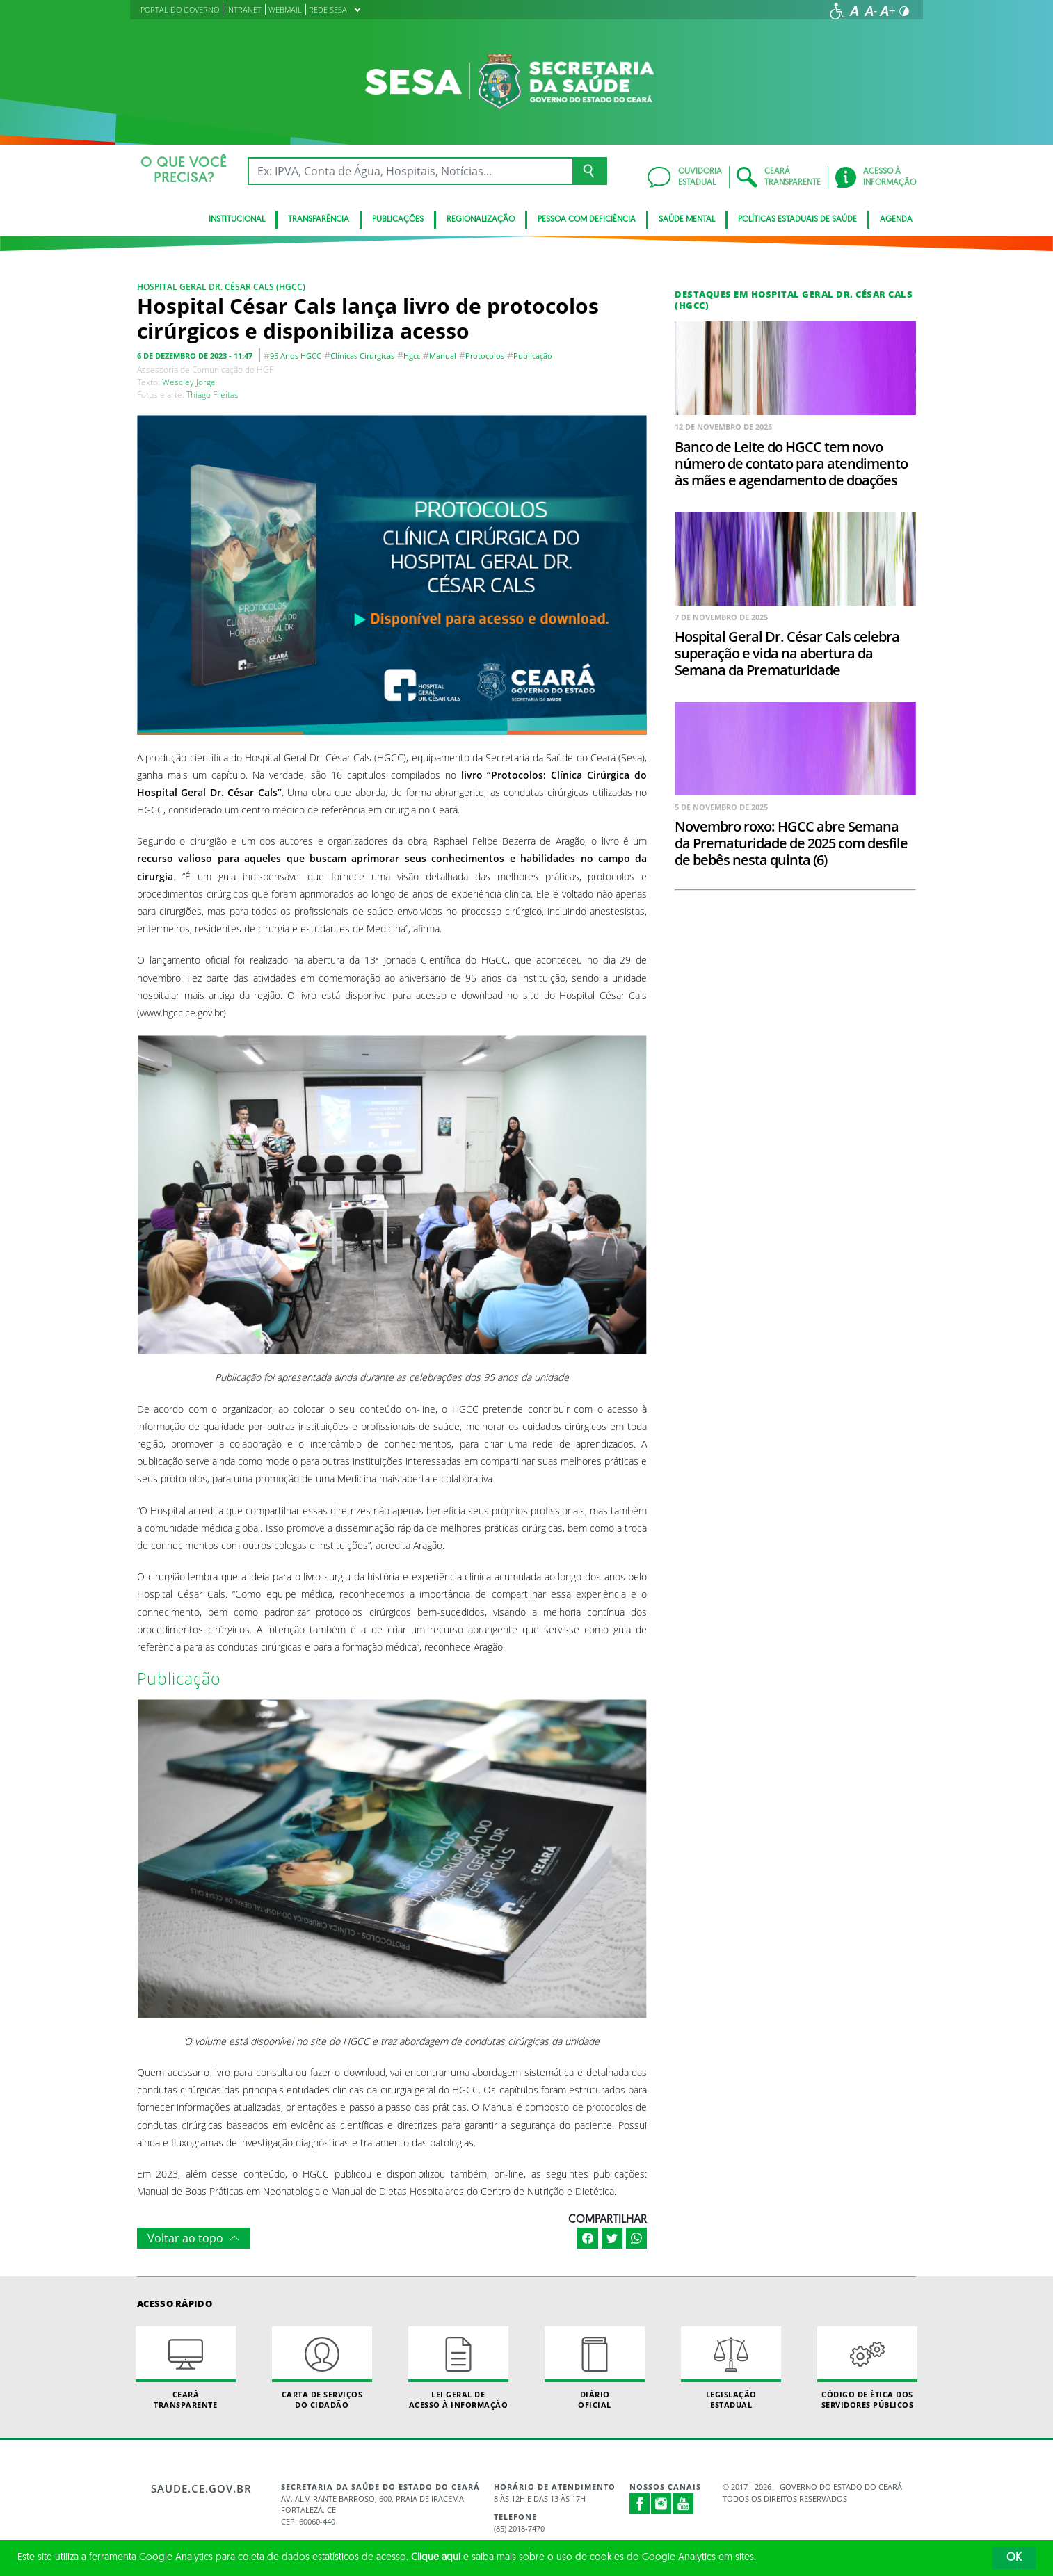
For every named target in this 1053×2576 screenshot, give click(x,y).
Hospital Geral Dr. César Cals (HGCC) (221, 287)
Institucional (237, 220)
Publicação (532, 355)
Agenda (896, 220)
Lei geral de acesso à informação (458, 2368)
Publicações (398, 220)
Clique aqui (435, 2557)
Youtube (683, 2503)
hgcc (411, 355)
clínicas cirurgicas (362, 355)
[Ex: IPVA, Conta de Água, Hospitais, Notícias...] (410, 171)
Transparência (318, 220)
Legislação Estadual (731, 2368)
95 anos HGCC (295, 355)
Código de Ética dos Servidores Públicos (867, 2368)
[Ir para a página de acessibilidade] (837, 11)
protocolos (484, 355)
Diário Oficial (595, 2368)
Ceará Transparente (186, 2368)
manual (442, 355)
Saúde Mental (687, 220)
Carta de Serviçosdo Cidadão (322, 2368)
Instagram (661, 2503)
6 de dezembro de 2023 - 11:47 (194, 355)
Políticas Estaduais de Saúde (797, 220)
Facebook (639, 2503)
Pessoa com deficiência (587, 220)
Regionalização (481, 220)
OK (1014, 2557)
